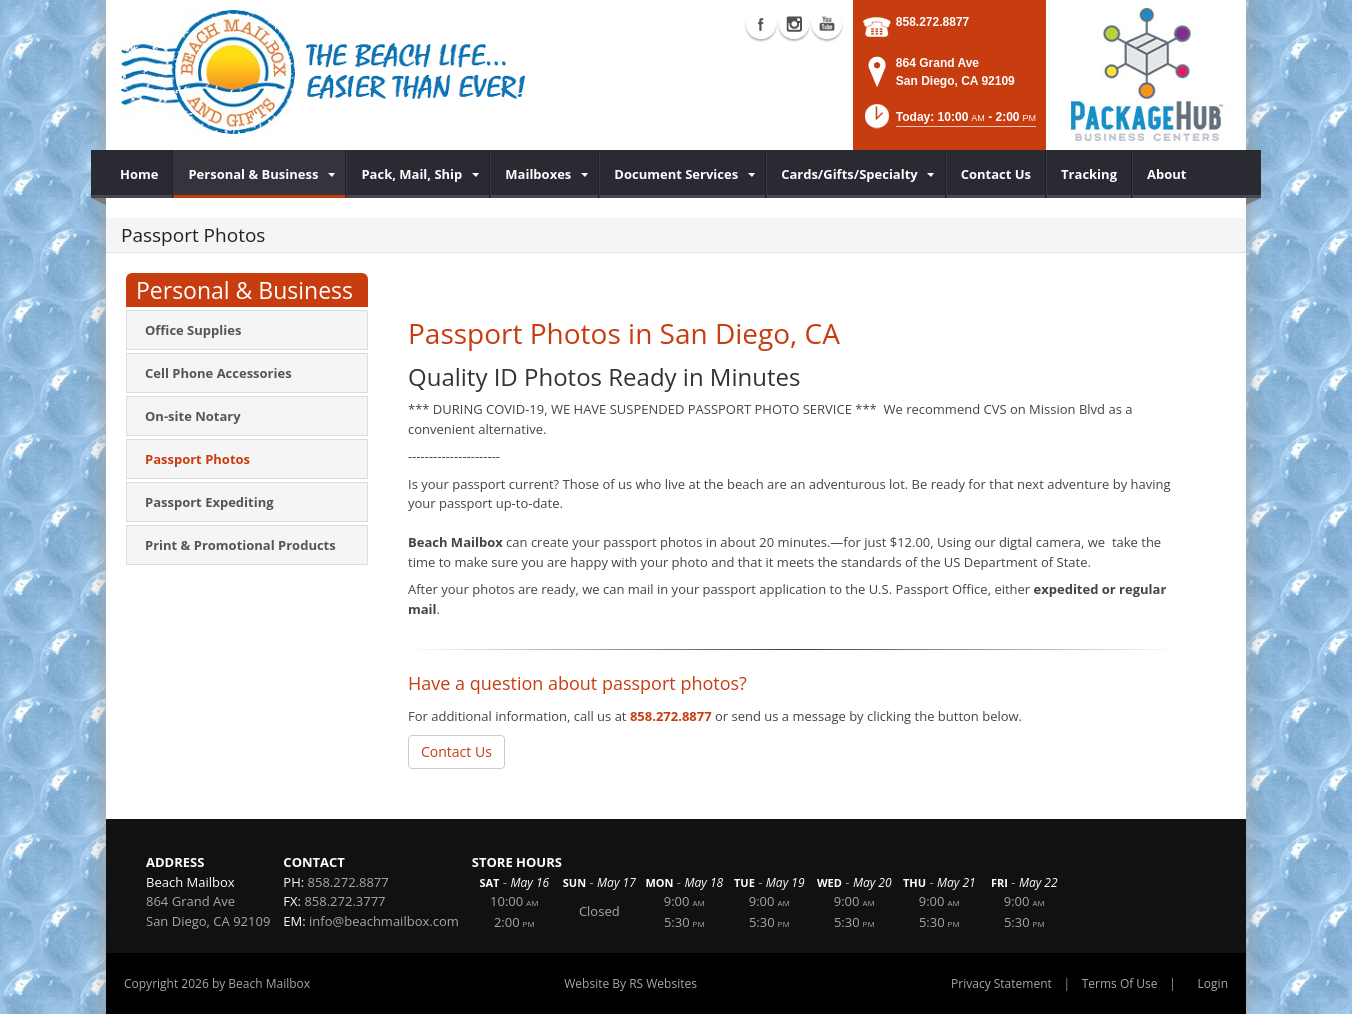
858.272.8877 (932, 22)
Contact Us (456, 751)
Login (1213, 983)
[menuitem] (139, 174)
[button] (949, 122)
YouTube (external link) (827, 24)
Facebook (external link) (761, 24)
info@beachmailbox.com (384, 921)
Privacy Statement (1001, 983)
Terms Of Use (1120, 983)
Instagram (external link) (794, 24)
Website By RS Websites (630, 983)
